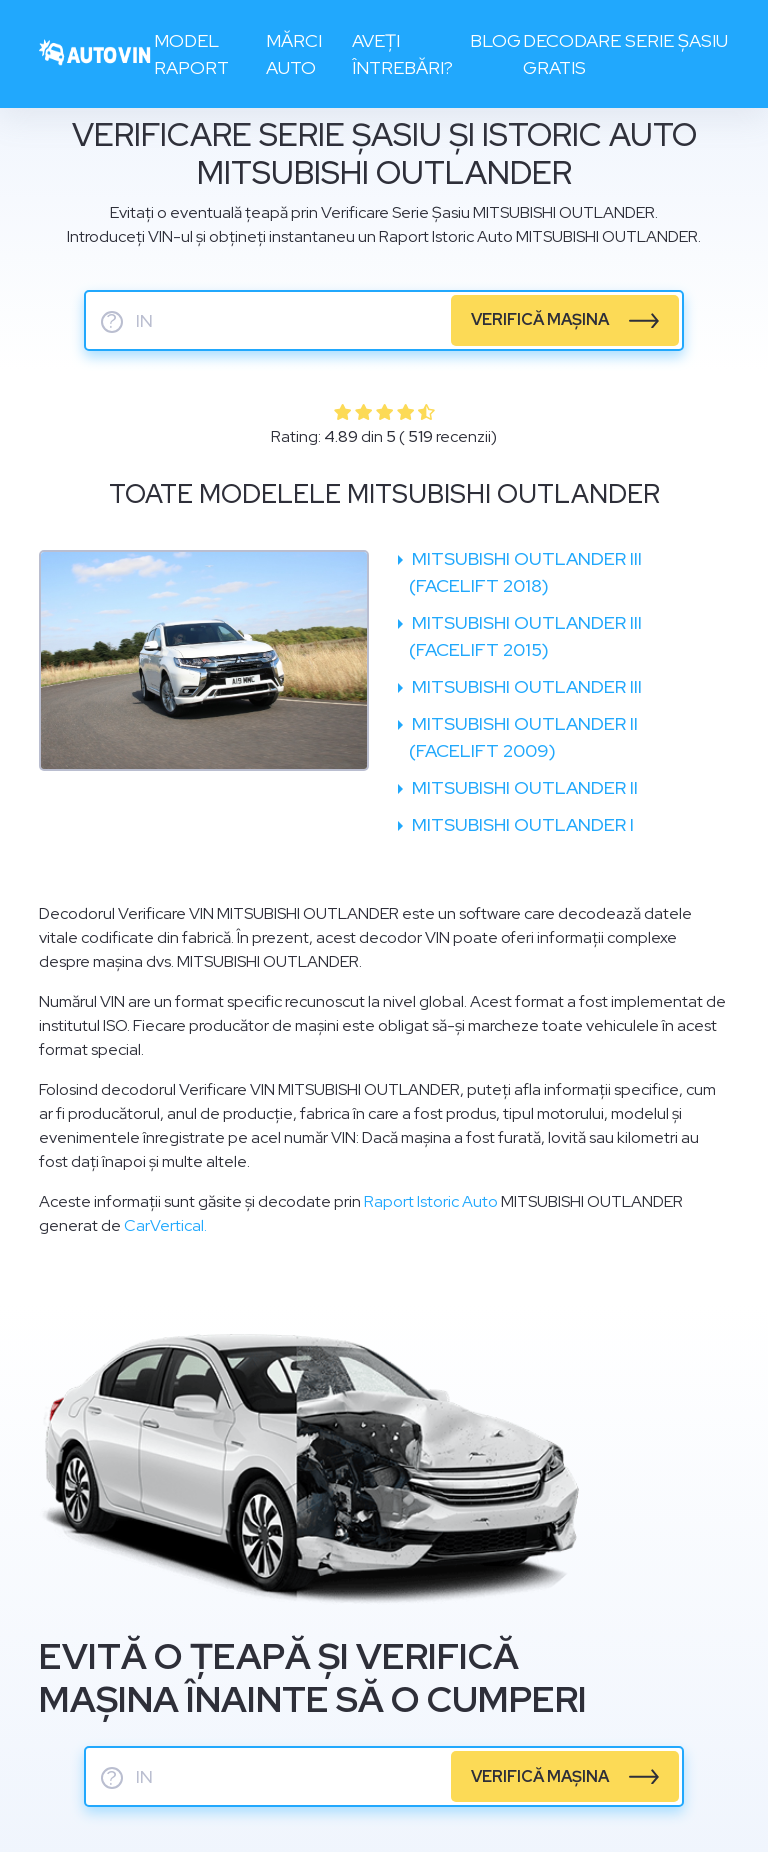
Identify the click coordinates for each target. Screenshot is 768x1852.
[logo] (95, 54)
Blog (495, 40)
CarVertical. (165, 1225)
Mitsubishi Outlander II (523, 787)
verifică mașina (540, 319)
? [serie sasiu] (112, 322)
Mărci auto (294, 54)
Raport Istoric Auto (431, 1201)
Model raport (191, 54)
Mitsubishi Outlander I (521, 824)
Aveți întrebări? (402, 54)
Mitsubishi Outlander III (525, 686)
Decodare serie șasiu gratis (625, 54)
